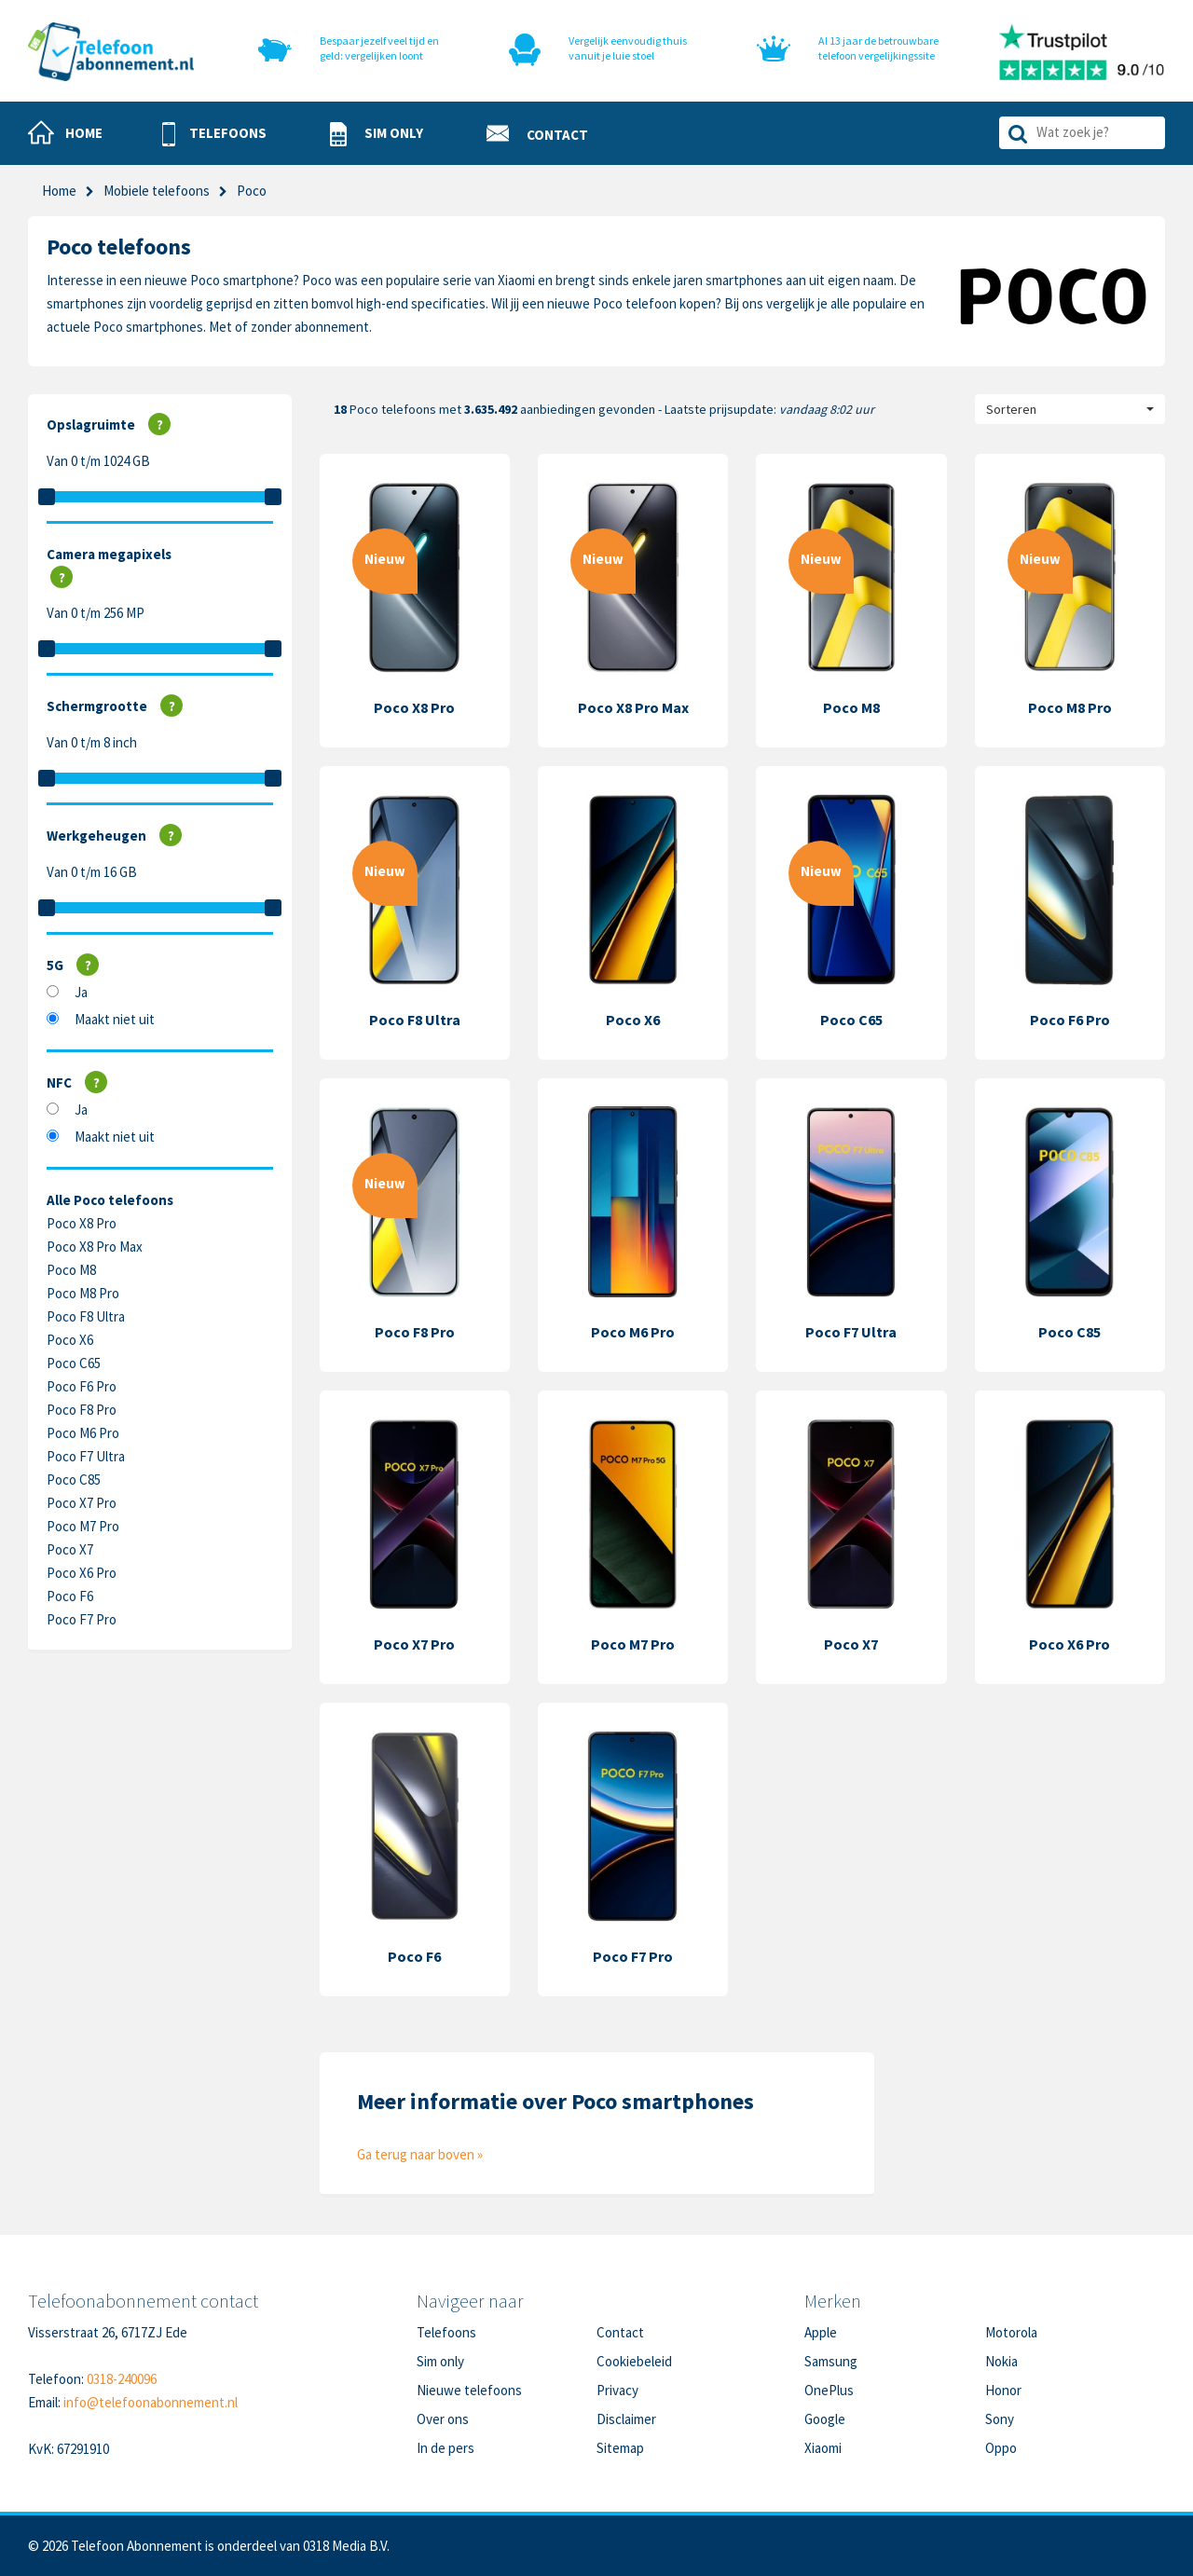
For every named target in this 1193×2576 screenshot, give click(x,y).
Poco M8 (71, 1270)
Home (59, 190)
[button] (214, 134)
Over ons (443, 2419)
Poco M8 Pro (83, 1293)
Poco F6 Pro (82, 1386)
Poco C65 (74, 1363)
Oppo (1001, 2448)
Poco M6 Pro (83, 1433)
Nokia (1001, 2361)
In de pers (445, 2448)
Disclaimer (626, 2419)
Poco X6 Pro (82, 1573)
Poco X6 (70, 1340)
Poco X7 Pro (82, 1503)
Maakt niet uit (115, 1019)
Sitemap (620, 2448)
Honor (1003, 2390)
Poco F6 (70, 1596)
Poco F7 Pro (82, 1619)
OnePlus (829, 2390)
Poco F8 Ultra (86, 1316)
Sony (999, 2419)
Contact (620, 2332)
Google (824, 2419)
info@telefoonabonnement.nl (150, 2402)
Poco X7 (70, 1549)
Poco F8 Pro (82, 1409)
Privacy (617, 2390)
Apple (820, 2332)
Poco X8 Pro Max (95, 1246)
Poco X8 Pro (82, 1223)
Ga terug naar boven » (420, 2154)
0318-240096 (122, 2379)
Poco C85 (74, 1479)
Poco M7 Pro (83, 1526)
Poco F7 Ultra (86, 1456)
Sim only (440, 2361)
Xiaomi (823, 2448)
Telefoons (446, 2332)
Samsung (830, 2361)
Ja (81, 992)
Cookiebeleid (634, 2361)
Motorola (1011, 2332)
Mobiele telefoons (156, 190)
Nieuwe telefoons (469, 2390)
